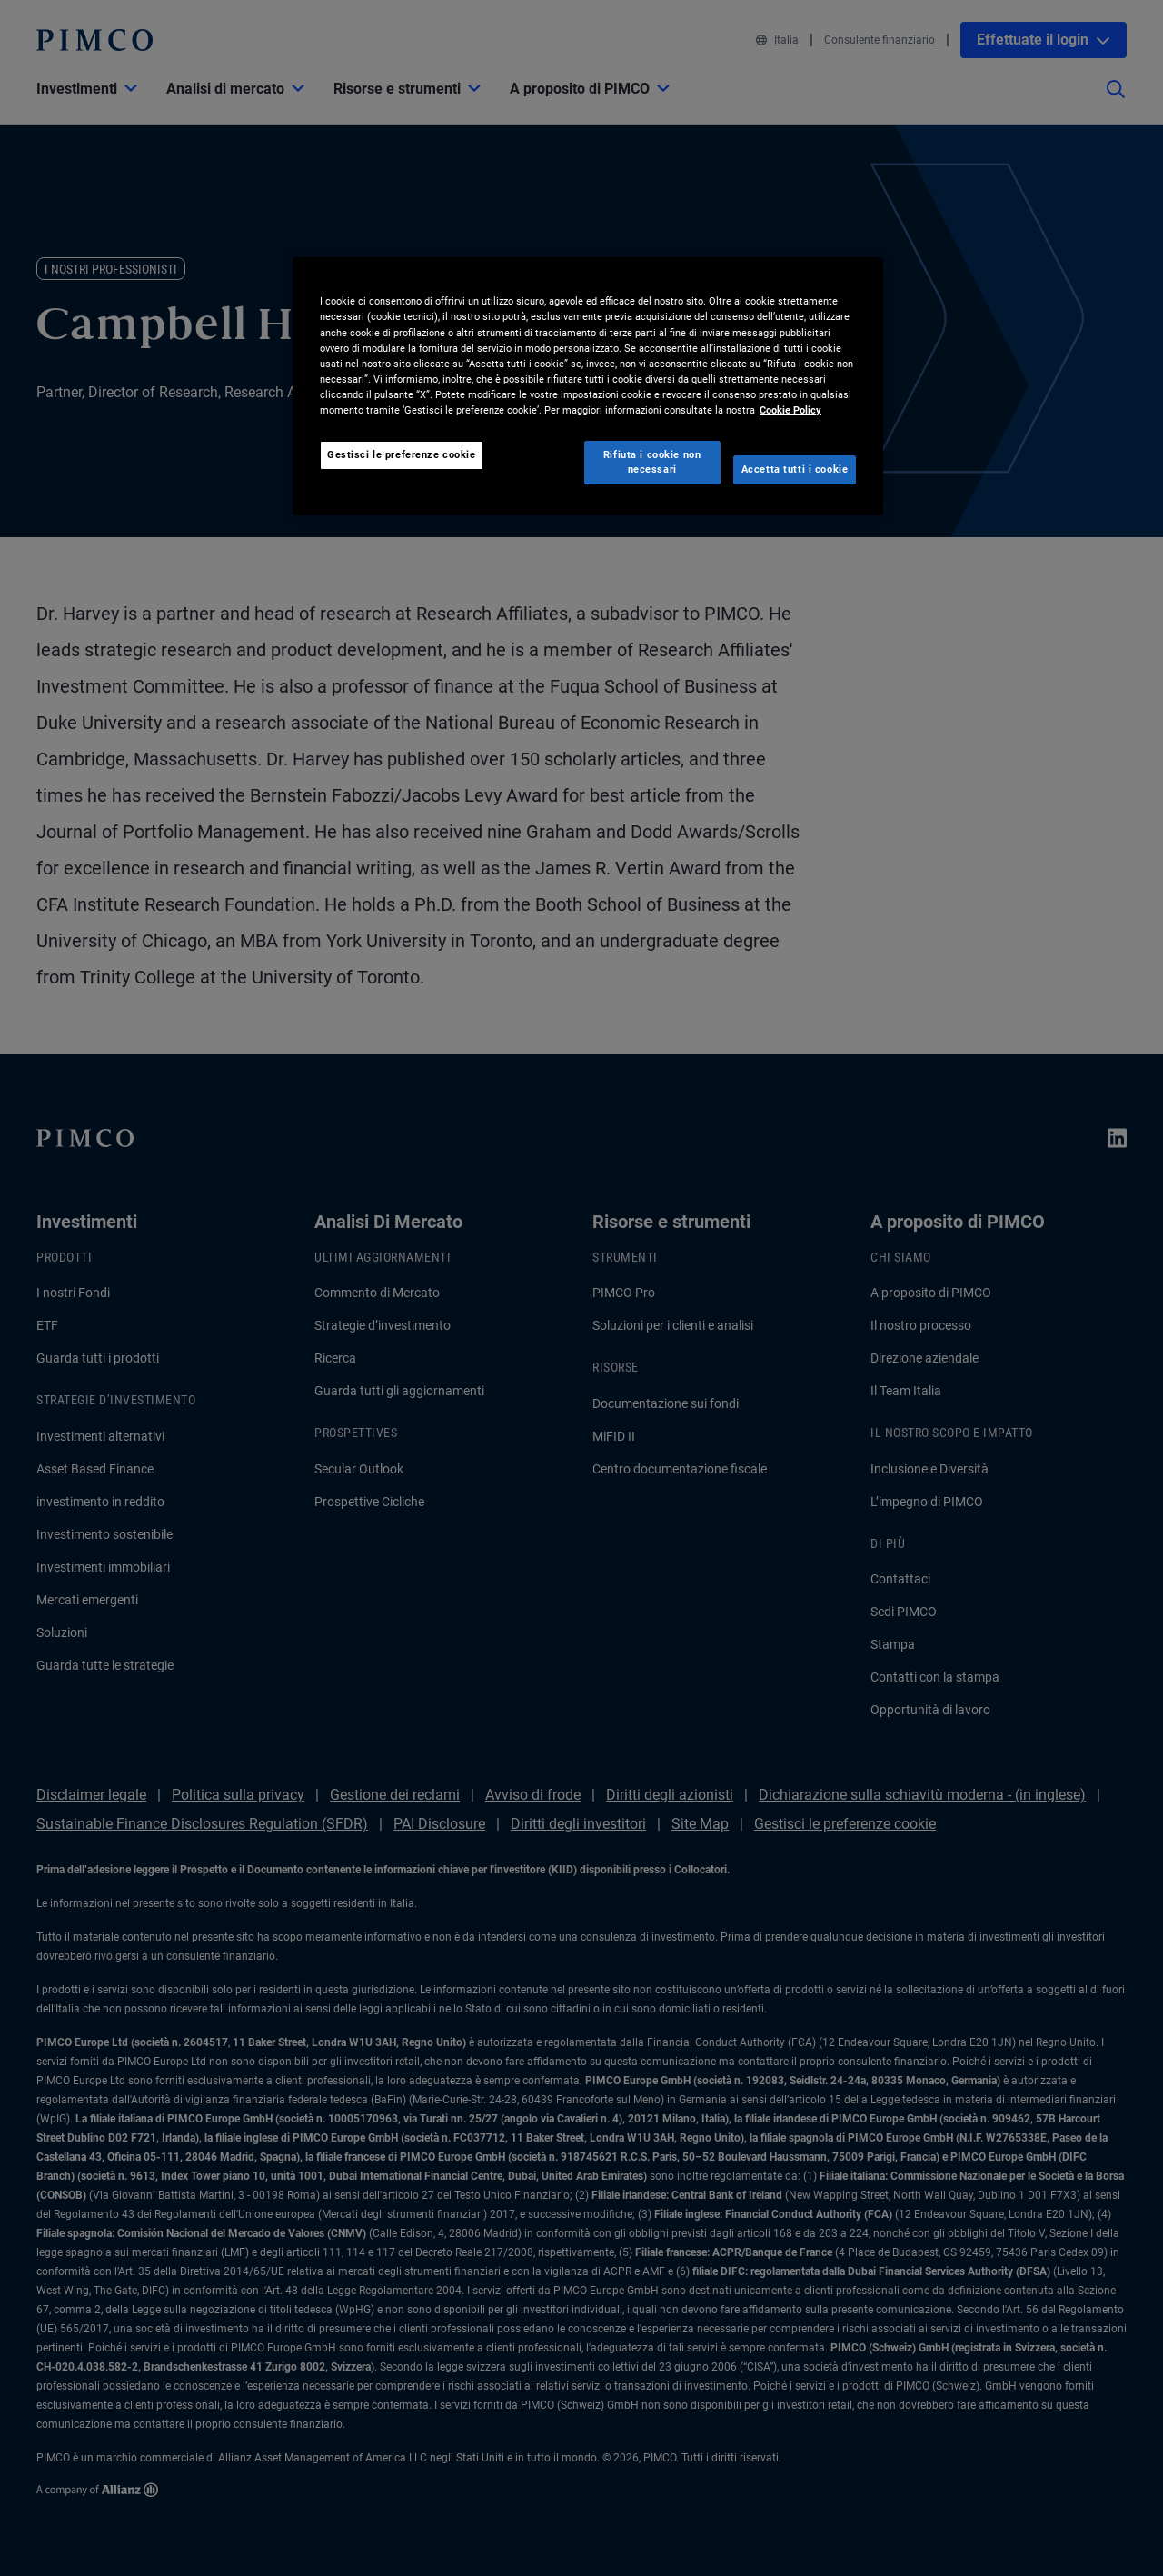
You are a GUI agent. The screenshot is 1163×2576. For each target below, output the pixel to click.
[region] (588, 385)
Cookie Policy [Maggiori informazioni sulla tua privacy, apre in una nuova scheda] (790, 410)
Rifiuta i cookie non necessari (652, 461)
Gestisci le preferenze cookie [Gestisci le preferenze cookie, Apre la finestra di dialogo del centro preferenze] (401, 454)
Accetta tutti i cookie (795, 469)
